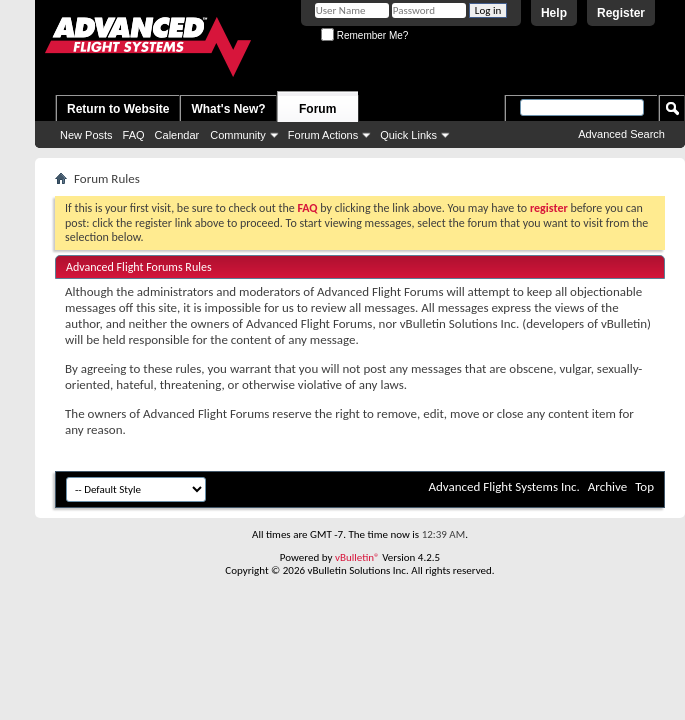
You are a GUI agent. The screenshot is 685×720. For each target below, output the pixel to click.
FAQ (134, 135)
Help (554, 13)
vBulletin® (357, 557)
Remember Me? (364, 35)
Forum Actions (323, 135)
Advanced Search (621, 134)
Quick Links (408, 135)
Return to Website (118, 109)
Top (644, 486)
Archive (607, 486)
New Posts (86, 135)
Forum (317, 109)
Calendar (177, 135)
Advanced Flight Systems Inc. (503, 486)
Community (238, 135)
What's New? (228, 109)
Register (621, 13)
